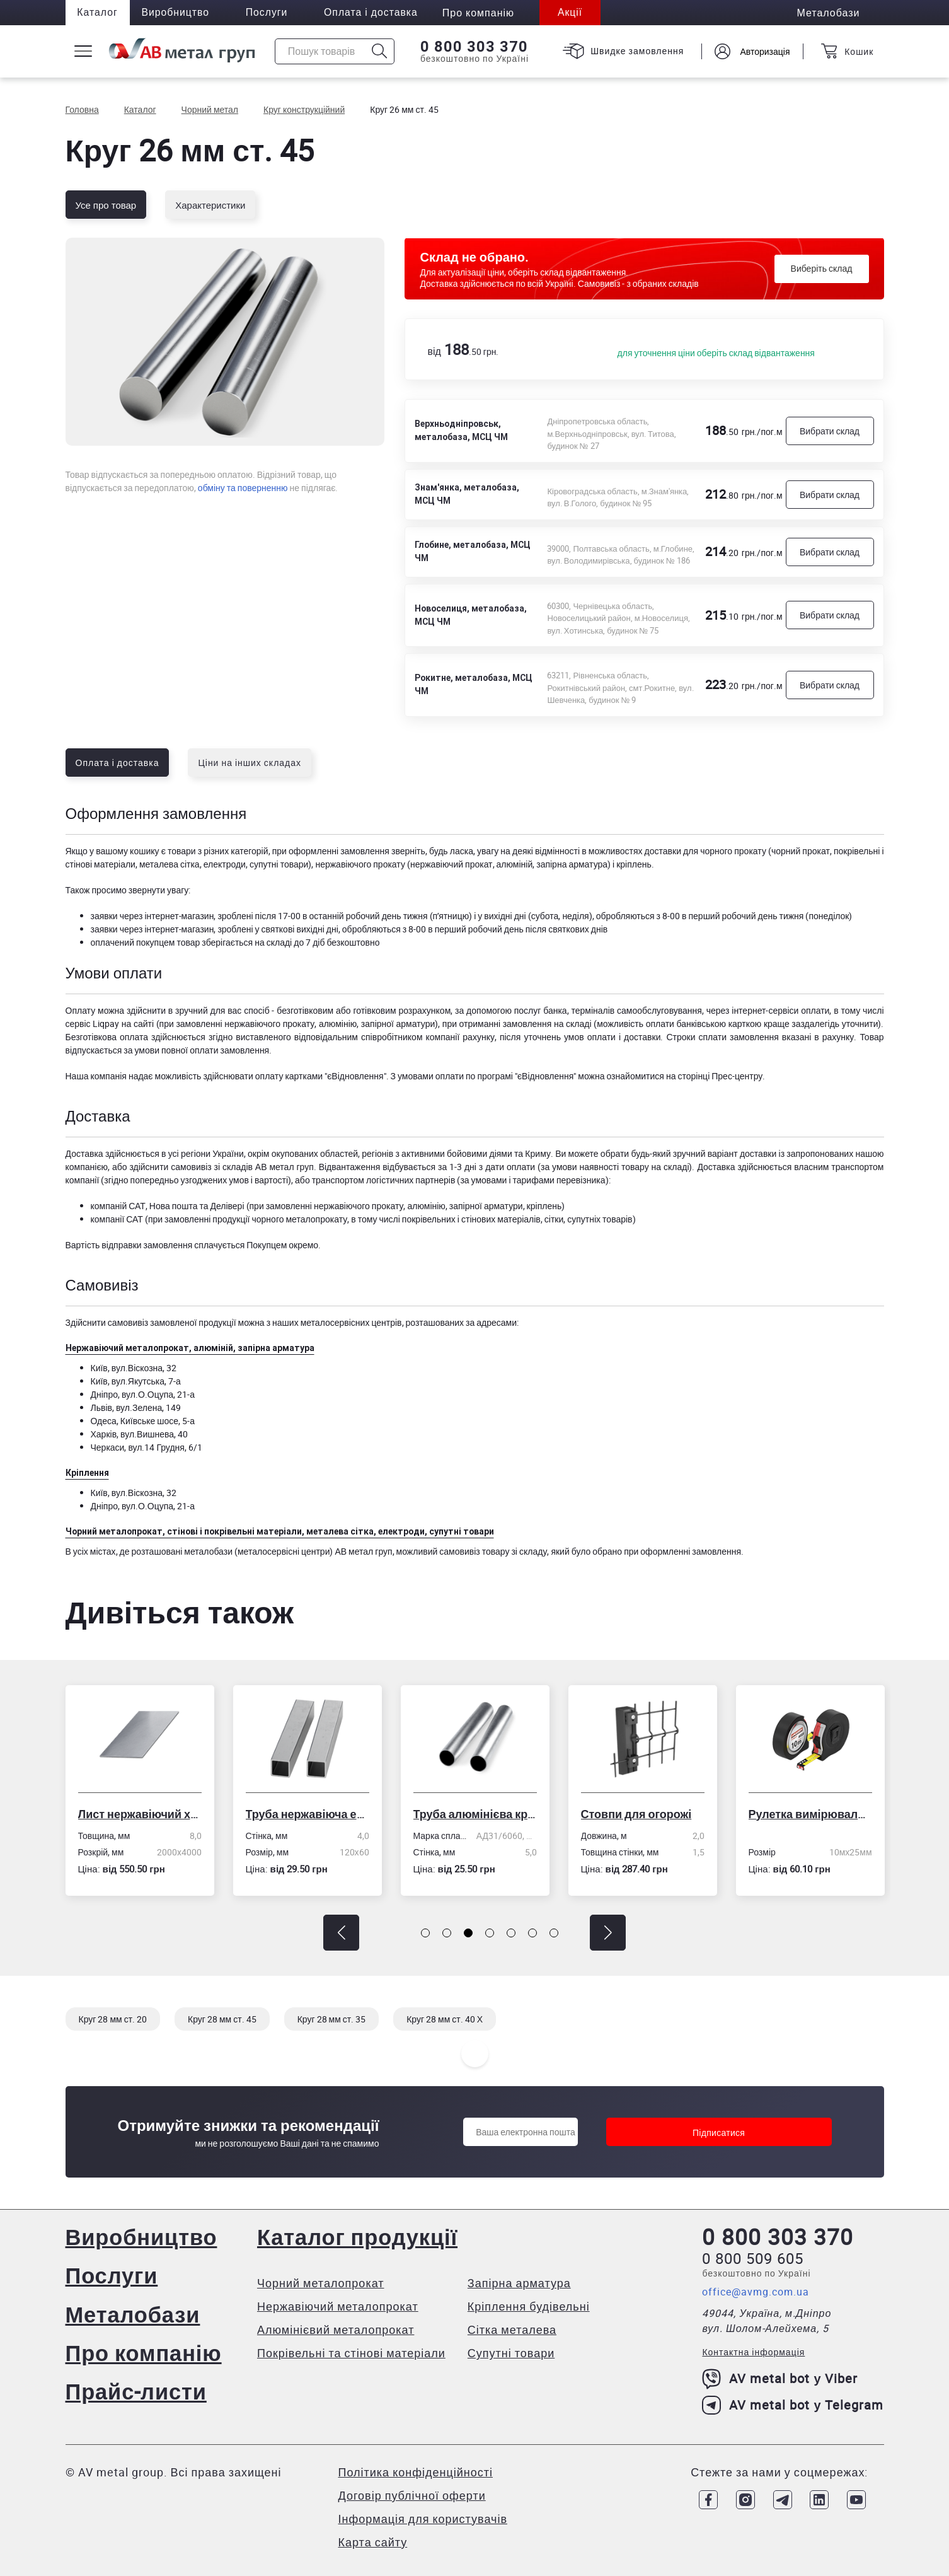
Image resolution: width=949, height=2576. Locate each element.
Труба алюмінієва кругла (475, 1813)
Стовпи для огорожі (636, 1813)
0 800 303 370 (473, 46)
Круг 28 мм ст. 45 (222, 2019)
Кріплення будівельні (530, 2306)
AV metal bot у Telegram (792, 2405)
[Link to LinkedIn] (817, 2498)
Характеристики (210, 205)
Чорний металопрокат (322, 2282)
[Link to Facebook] (704, 2498)
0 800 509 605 (752, 2258)
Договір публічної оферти (412, 2494)
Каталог (98, 13)
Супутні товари (512, 2352)
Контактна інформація (753, 2352)
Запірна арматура (520, 2282)
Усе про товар (106, 205)
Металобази (134, 2313)
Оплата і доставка (378, 13)
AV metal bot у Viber (780, 2379)
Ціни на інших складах (249, 763)
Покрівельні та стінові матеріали (352, 2352)
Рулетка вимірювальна (810, 1813)
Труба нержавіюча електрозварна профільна (307, 1813)
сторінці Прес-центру (719, 1076)
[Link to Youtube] (855, 2498)
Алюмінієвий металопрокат (336, 2329)
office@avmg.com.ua (755, 2292)
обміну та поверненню (243, 488)
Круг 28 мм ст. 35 (331, 2019)
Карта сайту (373, 2540)
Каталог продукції (360, 2236)
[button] (341, 1933)
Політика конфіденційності (415, 2470)
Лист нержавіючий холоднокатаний (140, 1813)
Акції (579, 13)
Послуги (272, 13)
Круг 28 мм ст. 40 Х (444, 2019)
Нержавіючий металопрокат (339, 2306)
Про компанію (145, 2352)
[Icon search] (379, 51)
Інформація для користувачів (422, 2517)
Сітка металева (513, 2329)
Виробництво (178, 13)
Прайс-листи (138, 2390)
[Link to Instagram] (742, 2498)
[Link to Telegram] (780, 2498)
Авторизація (763, 51)
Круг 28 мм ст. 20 (113, 2019)
